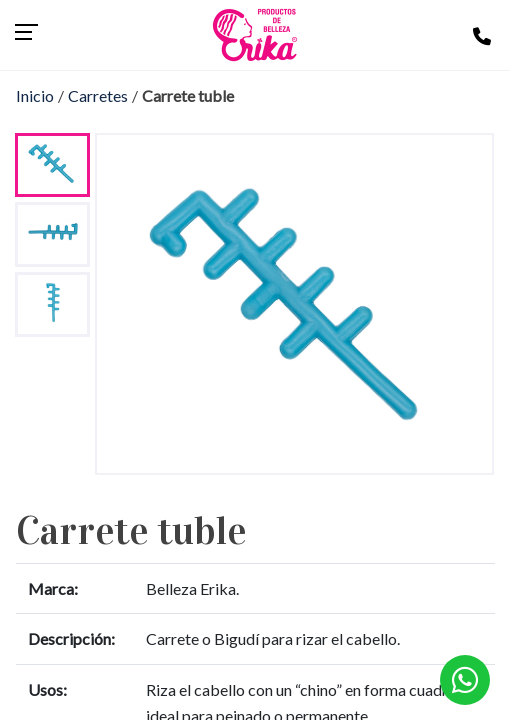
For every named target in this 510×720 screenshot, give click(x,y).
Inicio (35, 95)
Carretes (98, 95)
